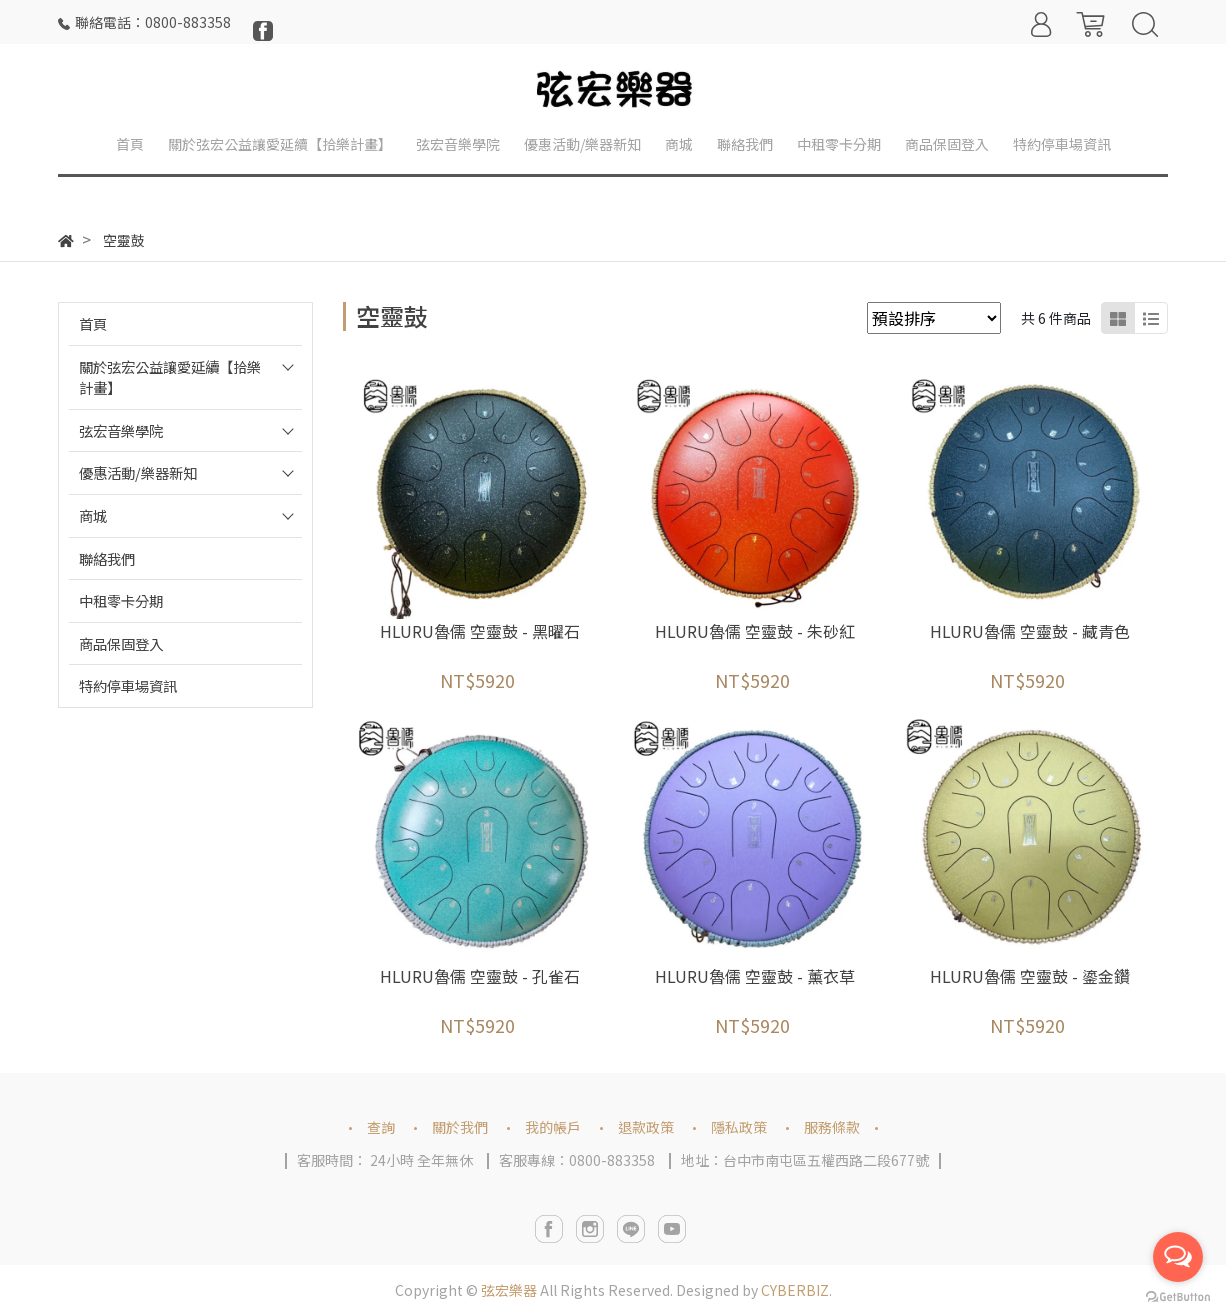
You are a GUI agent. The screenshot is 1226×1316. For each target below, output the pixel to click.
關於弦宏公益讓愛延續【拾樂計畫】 (170, 377)
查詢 (381, 1127)
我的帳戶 (553, 1127)
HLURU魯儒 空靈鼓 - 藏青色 (1030, 631)
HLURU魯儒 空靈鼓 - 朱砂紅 (755, 631)
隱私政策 (739, 1127)
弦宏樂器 (509, 1290)
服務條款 (832, 1127)
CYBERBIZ (795, 1290)
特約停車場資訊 (128, 685)
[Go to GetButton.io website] (1178, 1295)
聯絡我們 (107, 558)
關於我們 (460, 1127)
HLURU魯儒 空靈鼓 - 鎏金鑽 (1030, 976)
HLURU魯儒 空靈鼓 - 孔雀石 (480, 976)
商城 (93, 515)
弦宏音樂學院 (121, 430)
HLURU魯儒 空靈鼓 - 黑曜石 (480, 631)
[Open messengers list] (1178, 1257)
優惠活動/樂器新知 (138, 472)
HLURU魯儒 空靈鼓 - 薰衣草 (755, 976)
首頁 (93, 323)
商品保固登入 (121, 643)
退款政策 (646, 1127)
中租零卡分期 (121, 600)
